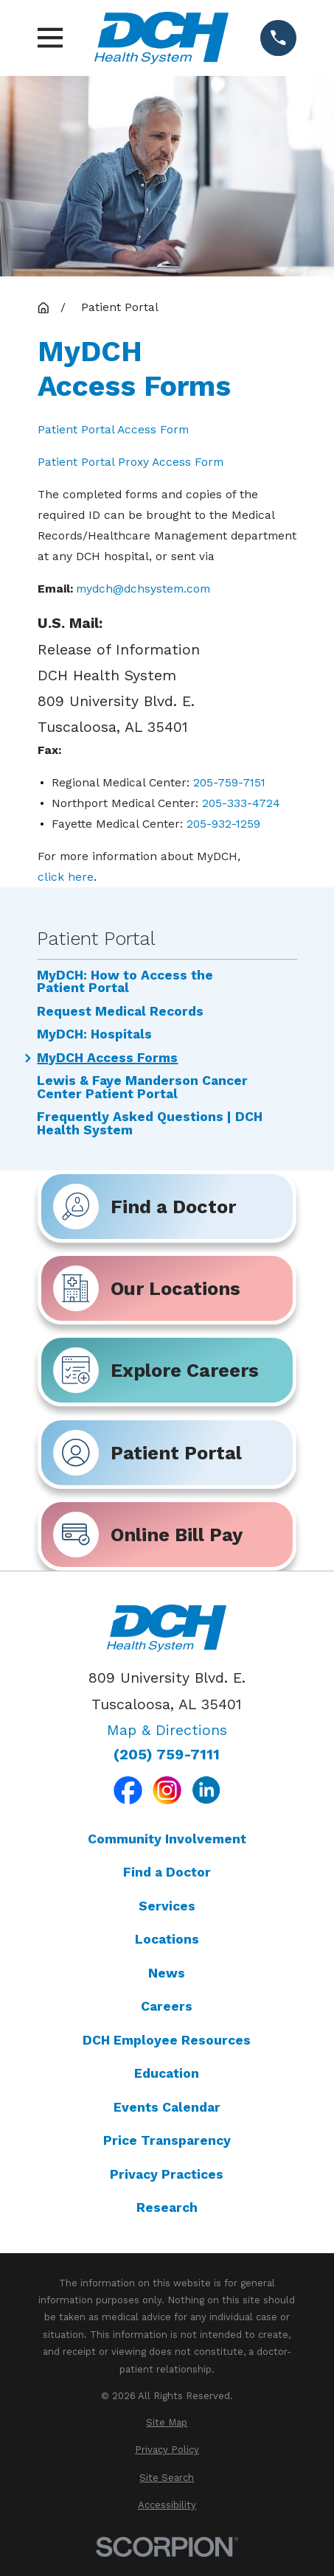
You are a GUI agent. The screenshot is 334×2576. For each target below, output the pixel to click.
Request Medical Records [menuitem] (120, 1012)
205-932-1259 (223, 824)
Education (166, 2073)
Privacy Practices (166, 2174)
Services (167, 1906)
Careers (166, 2006)
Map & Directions (167, 1730)
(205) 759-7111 (167, 1755)
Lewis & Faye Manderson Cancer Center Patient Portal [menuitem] (142, 1087)
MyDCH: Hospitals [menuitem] (94, 1034)
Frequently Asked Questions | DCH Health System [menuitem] (149, 1124)
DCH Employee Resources (167, 2040)
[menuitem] (167, 2422)
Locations (167, 1939)
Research (167, 2207)
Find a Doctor (167, 1872)
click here (66, 877)
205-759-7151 (229, 782)
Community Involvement (167, 1839)
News (166, 1973)
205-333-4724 (241, 803)
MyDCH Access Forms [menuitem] (107, 1058)
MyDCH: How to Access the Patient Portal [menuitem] (125, 982)
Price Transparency (167, 2140)
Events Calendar (167, 2107)
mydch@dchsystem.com (143, 589)
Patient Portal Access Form (113, 429)
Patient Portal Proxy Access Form (130, 462)
